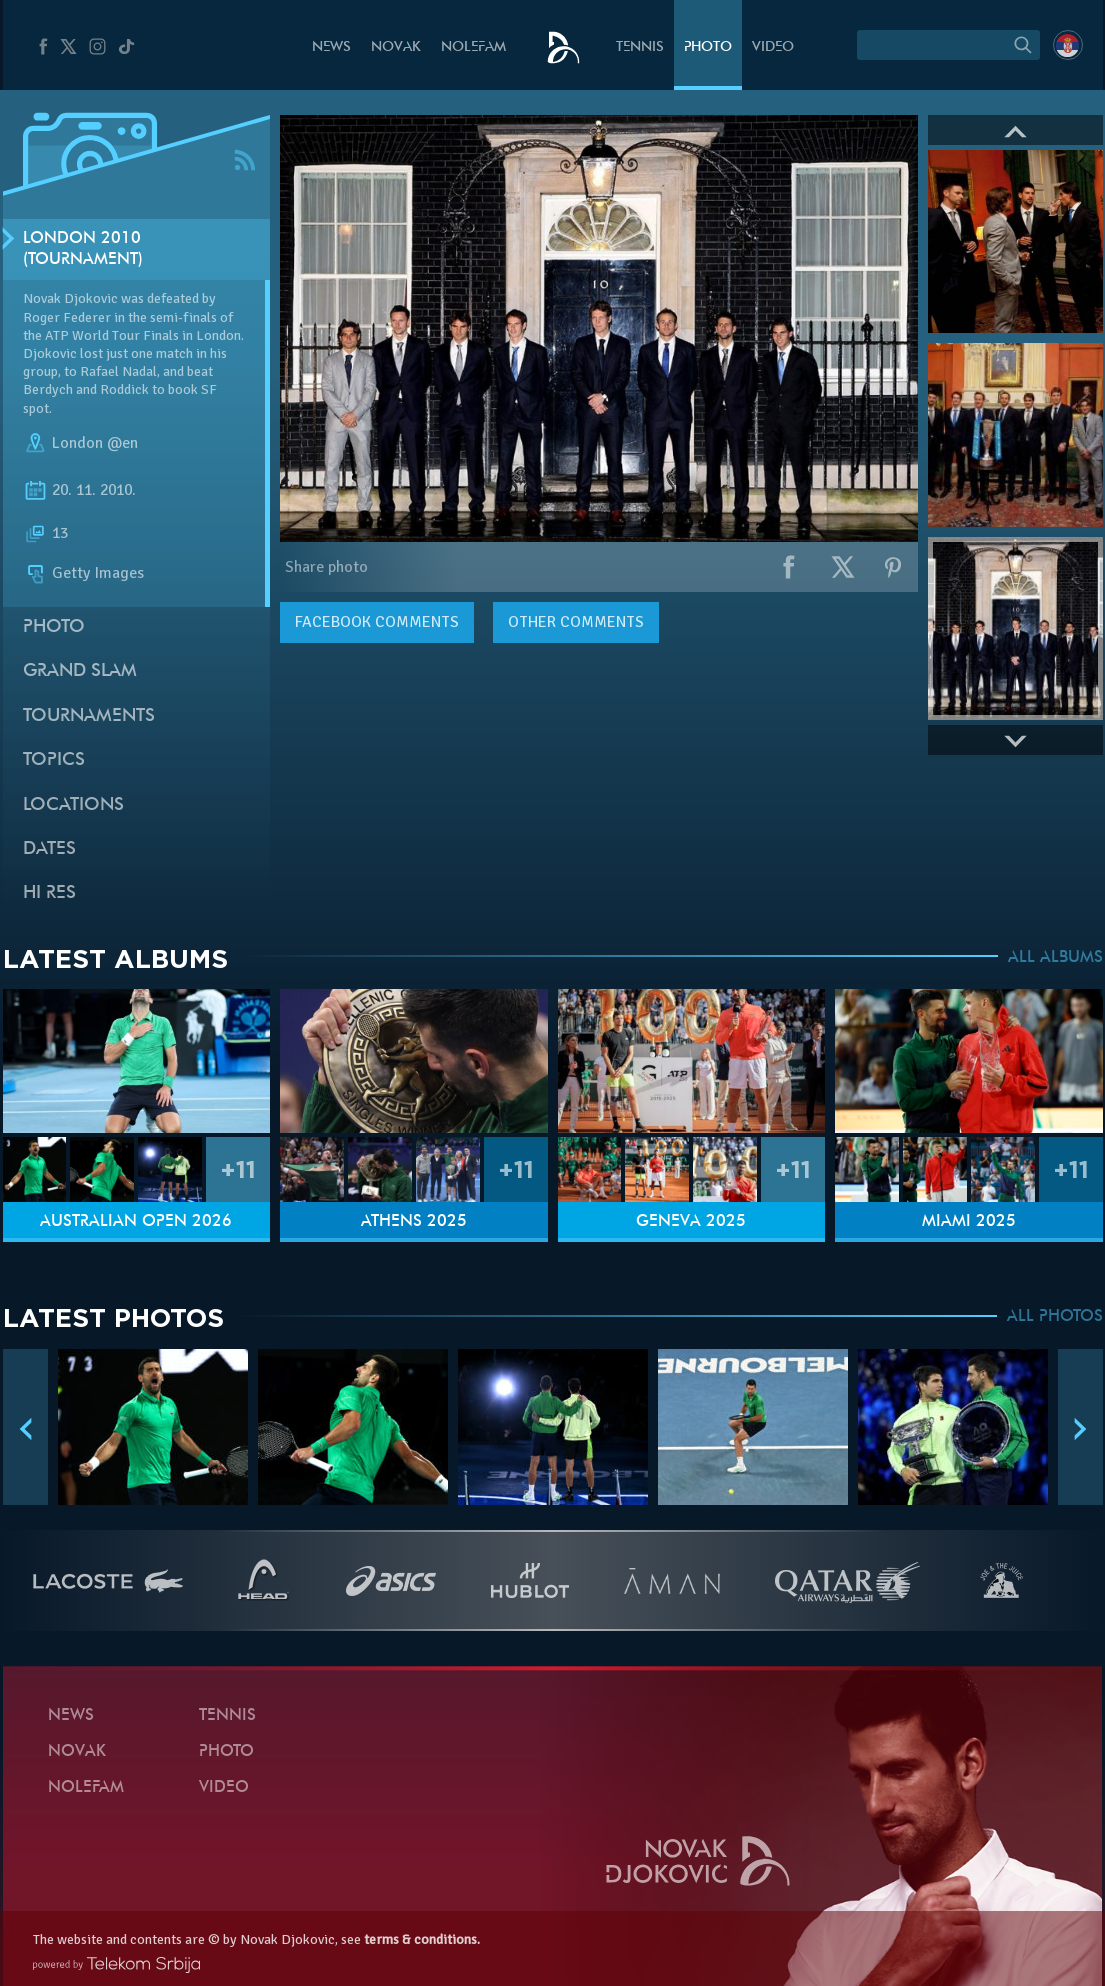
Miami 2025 (969, 1222)
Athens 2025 (414, 1222)
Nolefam (473, 47)
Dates (49, 849)
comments (377, 622)
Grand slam (80, 671)
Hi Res (49, 893)
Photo (708, 47)
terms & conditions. (422, 1939)
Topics (54, 760)
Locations (73, 805)
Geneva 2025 (691, 1222)
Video (773, 47)
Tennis (640, 47)
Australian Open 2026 (136, 1222)
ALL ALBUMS (1055, 958)
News (331, 47)
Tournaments (89, 716)
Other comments (576, 622)
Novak (396, 47)
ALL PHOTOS (1055, 1317)
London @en (95, 443)
